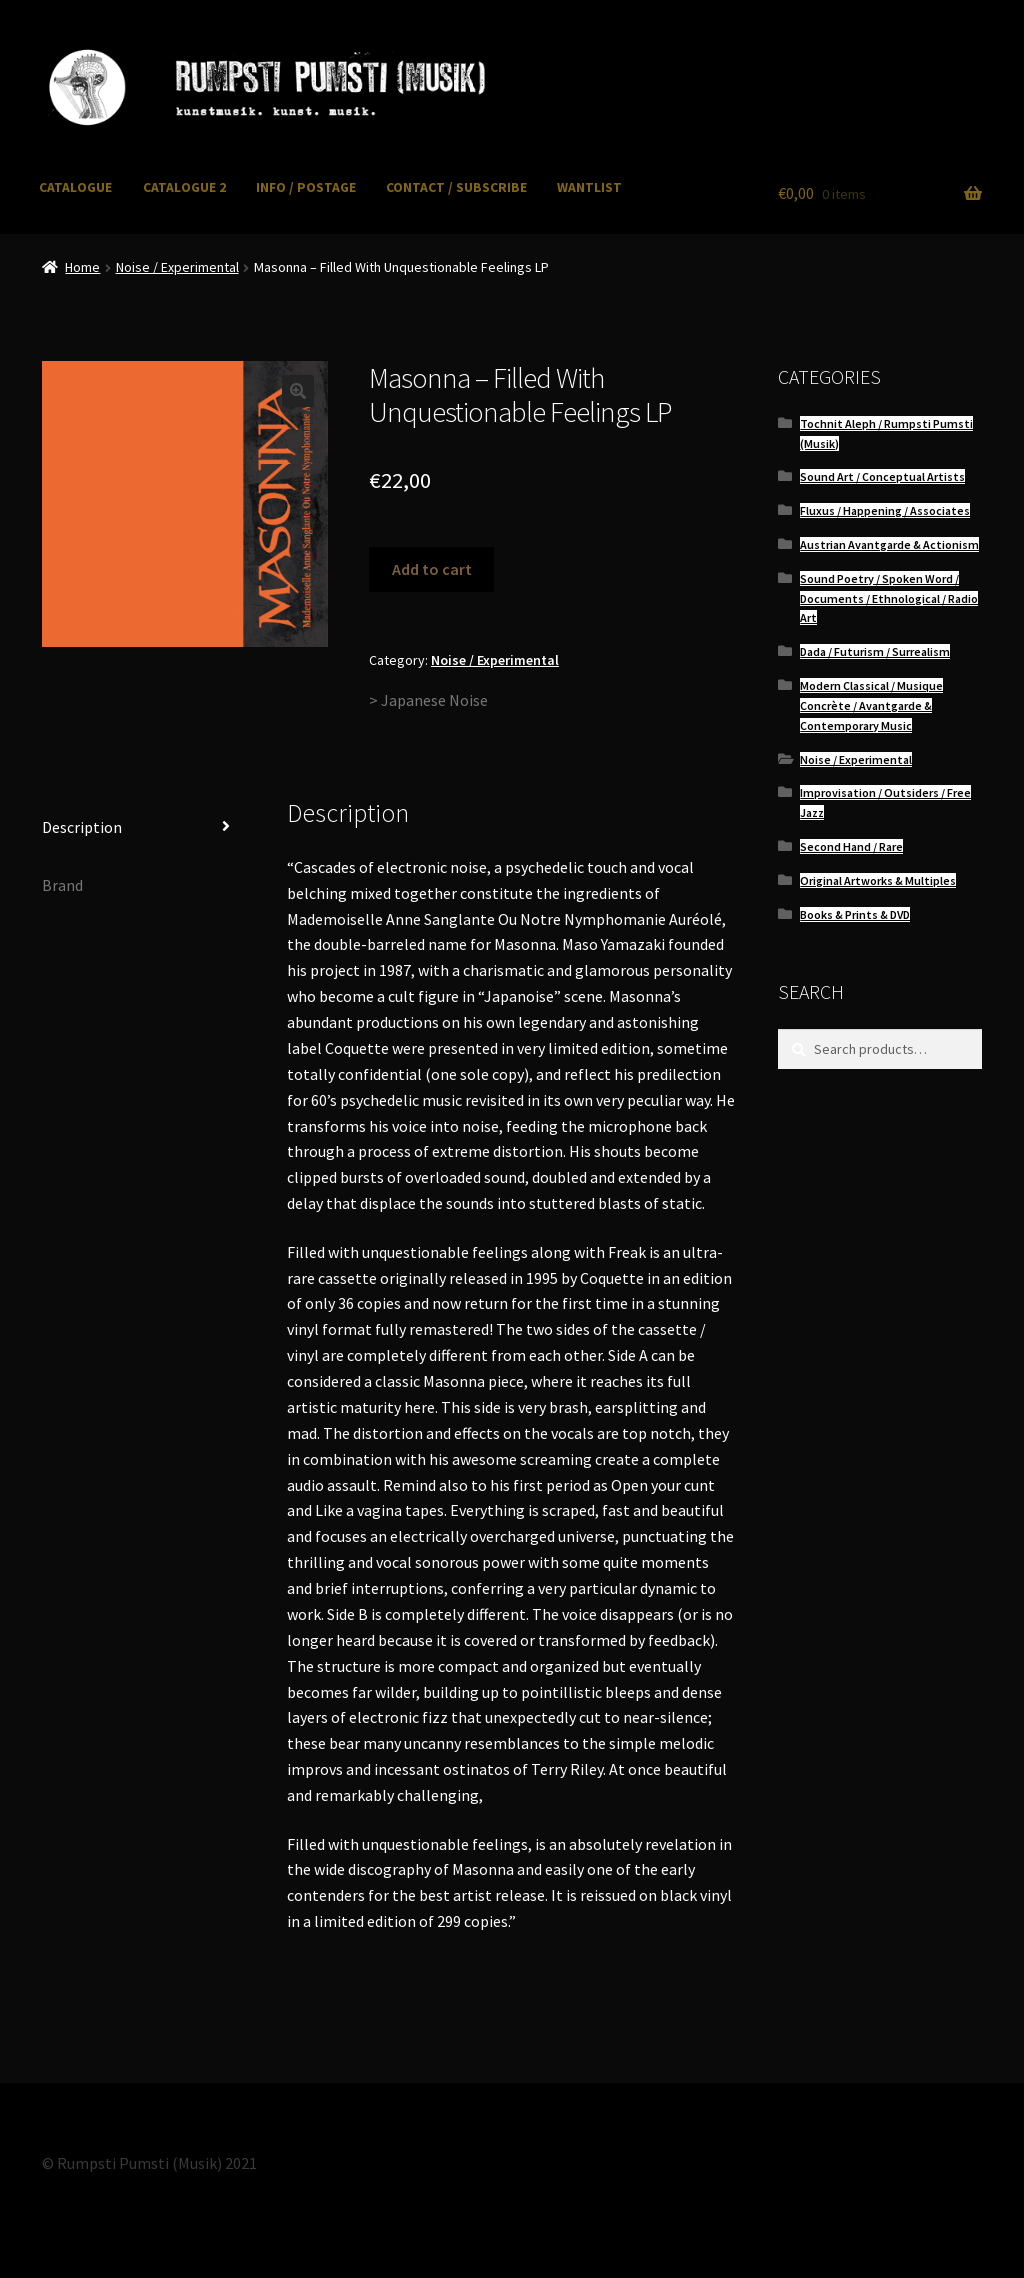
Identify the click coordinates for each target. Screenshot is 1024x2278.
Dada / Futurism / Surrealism (875, 651)
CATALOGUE (75, 187)
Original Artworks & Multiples (878, 880)
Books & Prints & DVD (855, 914)
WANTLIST (589, 187)
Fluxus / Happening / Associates (885, 510)
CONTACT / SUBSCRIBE (456, 187)
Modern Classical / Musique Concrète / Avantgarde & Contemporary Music (871, 705)
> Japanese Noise (428, 700)
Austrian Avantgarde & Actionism (889, 544)
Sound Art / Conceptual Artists (882, 476)
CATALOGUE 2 (184, 187)
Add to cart (432, 569)
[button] (298, 391)
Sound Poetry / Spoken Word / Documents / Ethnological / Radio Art (889, 598)
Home (82, 267)
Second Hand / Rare (851, 846)
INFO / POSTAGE (306, 187)
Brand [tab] (62, 885)
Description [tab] (82, 827)
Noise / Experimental (177, 267)
